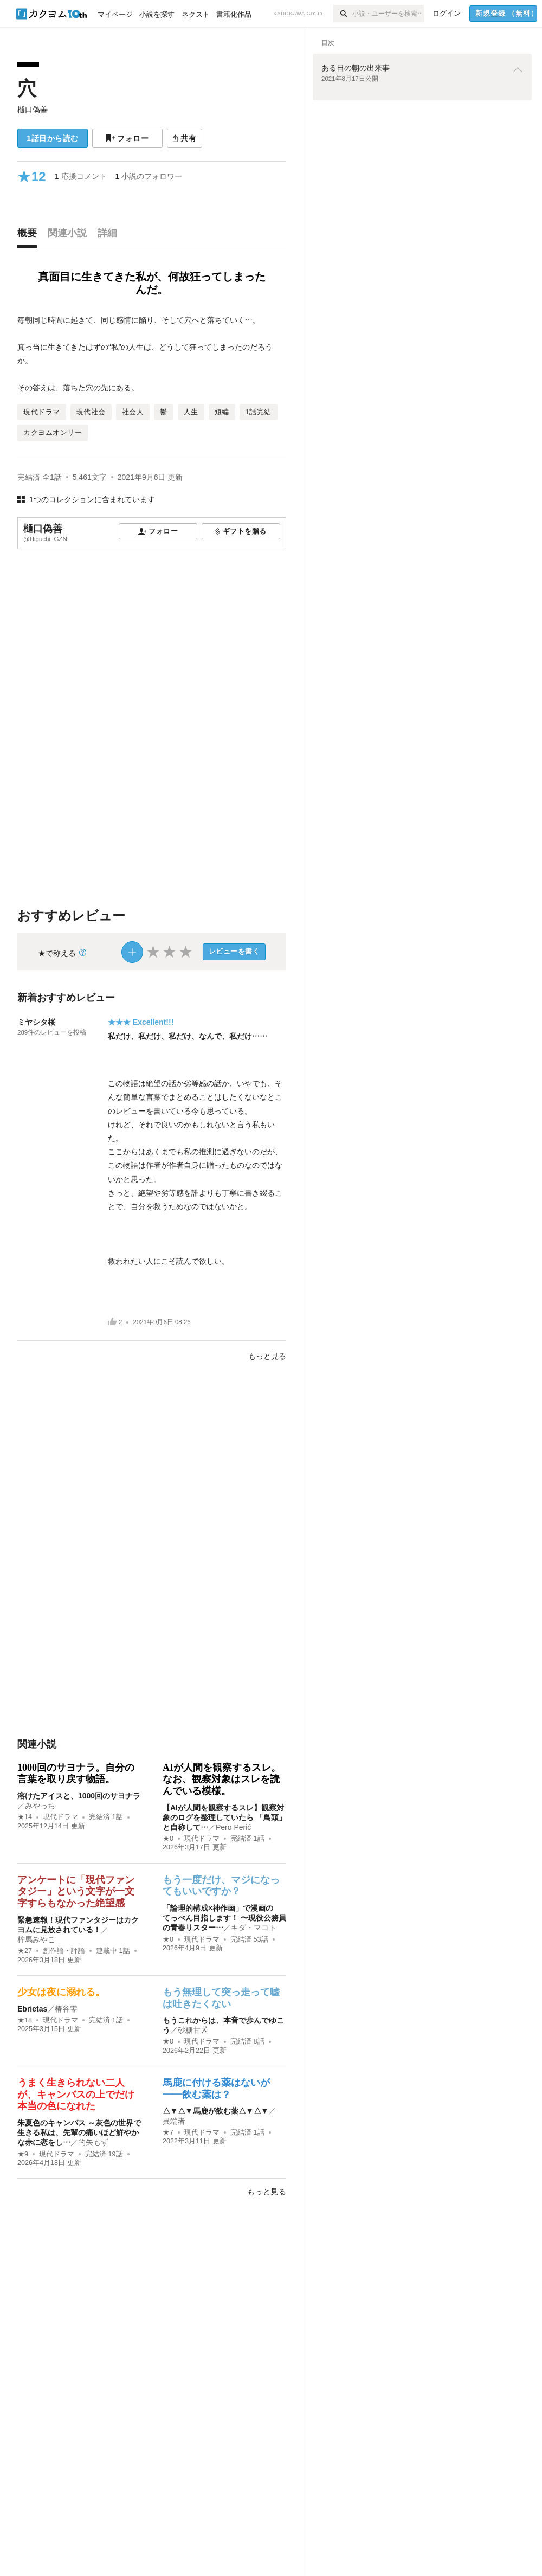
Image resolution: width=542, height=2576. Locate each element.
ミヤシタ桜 (36, 1022)
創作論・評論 (64, 1951)
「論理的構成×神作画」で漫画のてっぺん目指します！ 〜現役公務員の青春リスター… (224, 1918)
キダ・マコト (253, 1927)
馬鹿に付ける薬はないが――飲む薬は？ (216, 2088)
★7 (168, 2132)
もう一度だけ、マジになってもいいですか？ (221, 1885)
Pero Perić (233, 1827)
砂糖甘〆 (193, 2030)
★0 (168, 1838)
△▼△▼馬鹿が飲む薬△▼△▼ (215, 2110)
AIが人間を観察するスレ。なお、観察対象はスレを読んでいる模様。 (222, 1779)
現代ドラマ (60, 1817)
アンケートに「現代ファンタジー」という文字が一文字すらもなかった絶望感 (75, 1891)
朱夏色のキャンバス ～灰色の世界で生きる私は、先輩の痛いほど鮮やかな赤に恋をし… (79, 2132)
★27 (24, 1951)
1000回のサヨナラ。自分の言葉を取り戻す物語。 (75, 1773)
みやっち (40, 1805)
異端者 (174, 2121)
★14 (24, 1817)
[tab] (29, 236)
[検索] (342, 13)
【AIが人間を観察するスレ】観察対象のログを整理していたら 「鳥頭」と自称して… (224, 1817)
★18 (24, 2020)
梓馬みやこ (36, 1939)
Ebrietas (32, 2009)
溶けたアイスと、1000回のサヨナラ (78, 1795)
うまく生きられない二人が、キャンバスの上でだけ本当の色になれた (75, 2094)
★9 (22, 2154)
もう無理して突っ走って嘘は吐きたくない (221, 1998)
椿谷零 (66, 2009)
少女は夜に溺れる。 (61, 1992)
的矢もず (93, 2142)
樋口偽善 (32, 109)
